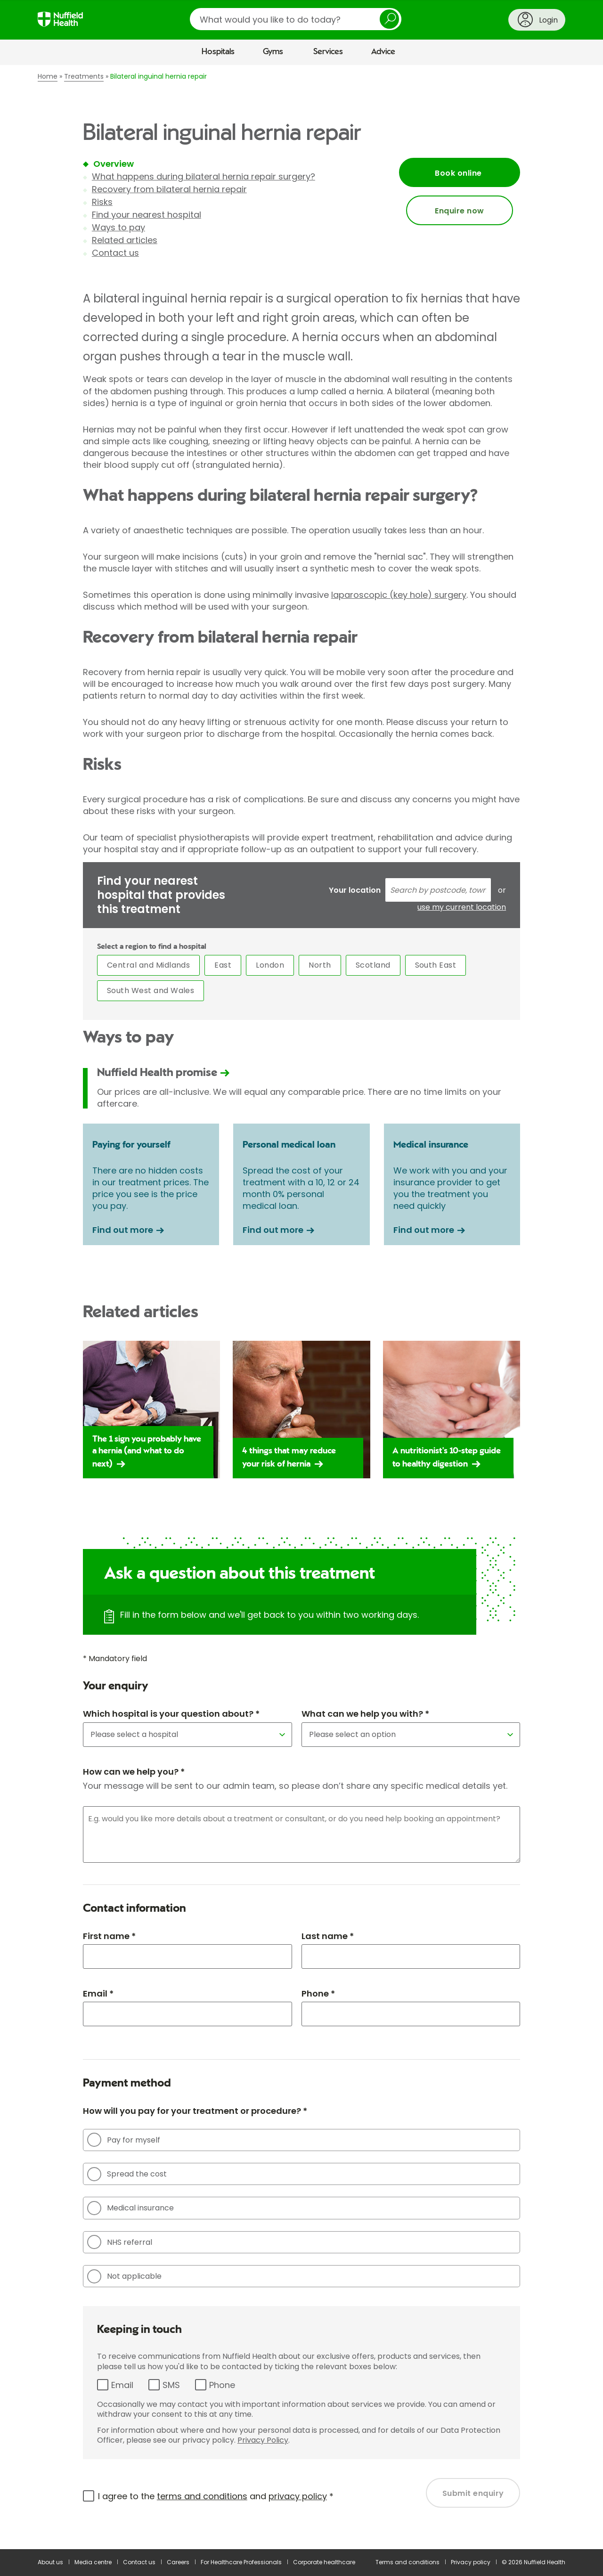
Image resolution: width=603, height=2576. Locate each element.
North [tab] (320, 965)
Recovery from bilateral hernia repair (169, 189)
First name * (109, 1936)
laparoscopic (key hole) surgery (398, 595)
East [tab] (222, 965)
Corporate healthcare (324, 2562)
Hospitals (218, 52)
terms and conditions (202, 2496)
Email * (98, 1993)
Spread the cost (127, 2174)
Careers (178, 2562)
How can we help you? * (134, 1771)
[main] (301, 1307)
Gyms (273, 52)
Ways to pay (118, 227)
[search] (295, 19)
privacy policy (298, 2496)
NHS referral (119, 2242)
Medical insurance (130, 2208)
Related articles (124, 240)
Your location (355, 890)
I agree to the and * (216, 2496)
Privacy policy (470, 2562)
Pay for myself (123, 2140)
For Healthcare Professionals (241, 2562)
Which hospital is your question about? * (171, 1714)
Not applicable (124, 2276)
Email (122, 2385)
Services (328, 52)
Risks (102, 202)
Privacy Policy (262, 2440)
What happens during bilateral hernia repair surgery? (203, 176)
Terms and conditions (407, 2562)
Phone (222, 2385)
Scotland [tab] (373, 965)
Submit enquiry (473, 2493)
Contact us (115, 253)
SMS (171, 2385)
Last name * (328, 1936)
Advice (383, 52)
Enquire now (459, 210)
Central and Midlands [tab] (148, 965)
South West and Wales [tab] (151, 990)
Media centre (93, 2562)
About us (50, 2562)
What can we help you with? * (365, 1714)
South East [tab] (435, 965)
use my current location (461, 907)
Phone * (318, 1993)
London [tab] (270, 965)
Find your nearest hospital (146, 214)
